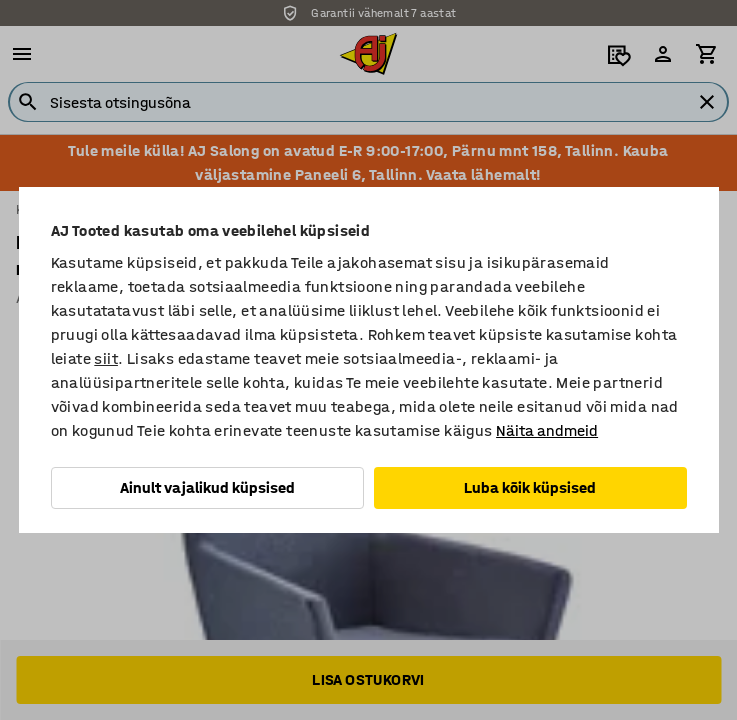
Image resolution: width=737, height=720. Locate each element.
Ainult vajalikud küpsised (207, 487)
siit (106, 358)
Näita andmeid (547, 430)
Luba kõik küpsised (530, 487)
